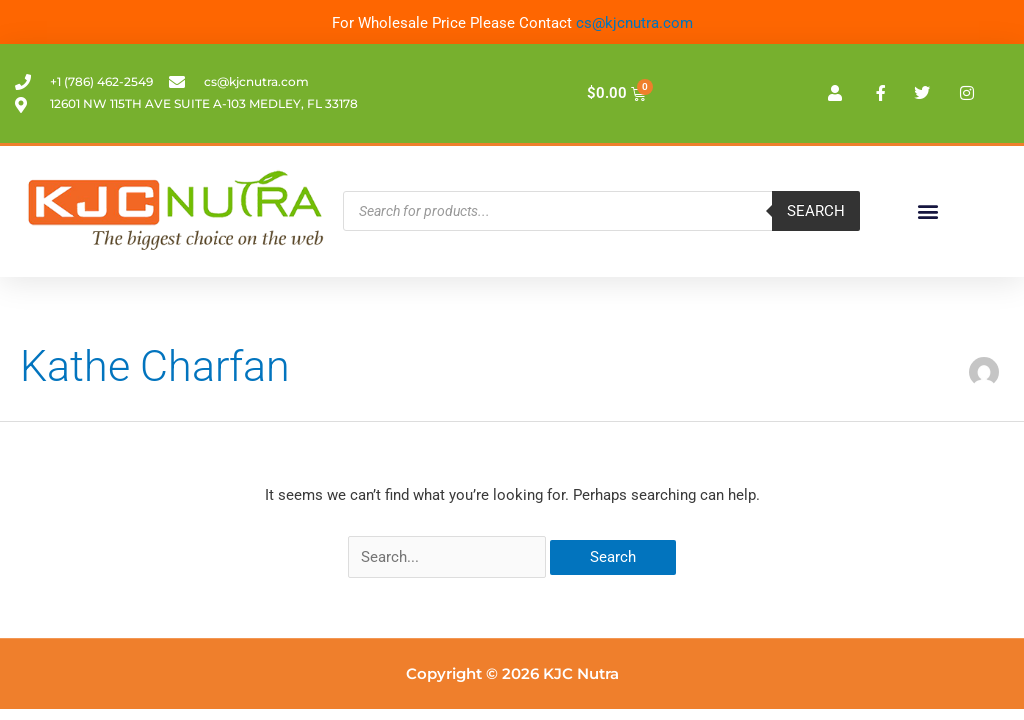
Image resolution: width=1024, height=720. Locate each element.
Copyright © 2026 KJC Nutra (512, 674)
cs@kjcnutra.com (634, 23)
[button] (927, 211)
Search (816, 211)
